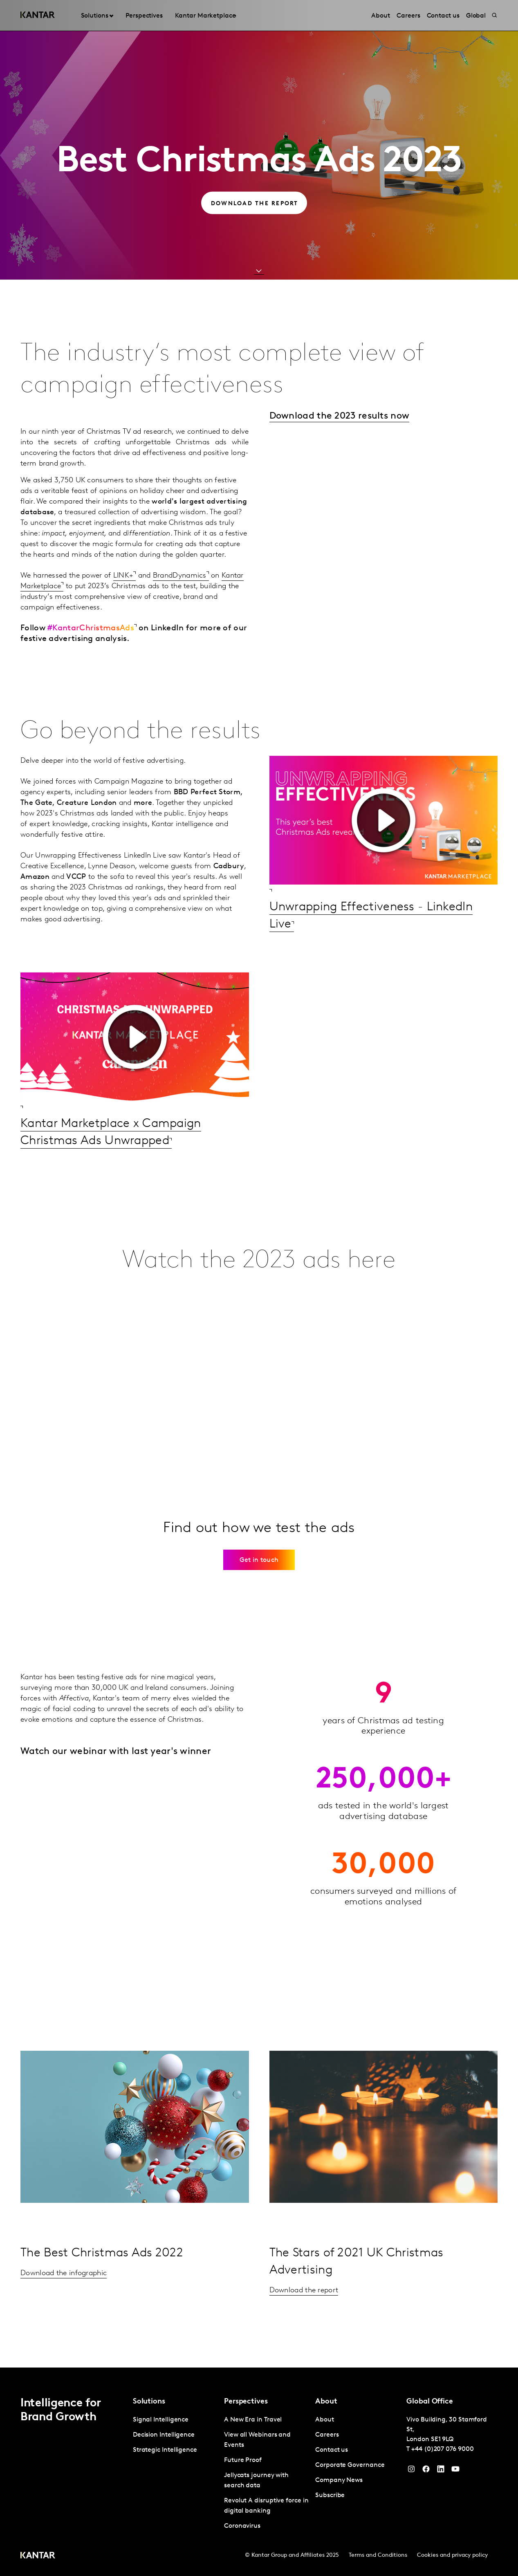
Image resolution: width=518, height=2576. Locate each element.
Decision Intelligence (164, 2435)
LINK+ (123, 576)
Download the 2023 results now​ (339, 416)
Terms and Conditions (378, 2555)
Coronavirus (242, 2526)
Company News (339, 2480)
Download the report (304, 2290)
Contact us (331, 2450)
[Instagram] (411, 2471)
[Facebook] (426, 2471)
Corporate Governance (349, 2465)
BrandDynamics (179, 576)
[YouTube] (441, 2471)
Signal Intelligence (160, 2420)
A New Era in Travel (253, 2420)
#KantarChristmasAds (90, 628)
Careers (327, 2435)
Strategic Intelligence (165, 2450)
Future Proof (243, 2460)
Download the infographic (63, 2273)
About (324, 2420)
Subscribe (330, 2495)
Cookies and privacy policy (452, 2555)
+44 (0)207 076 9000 (442, 2449)
